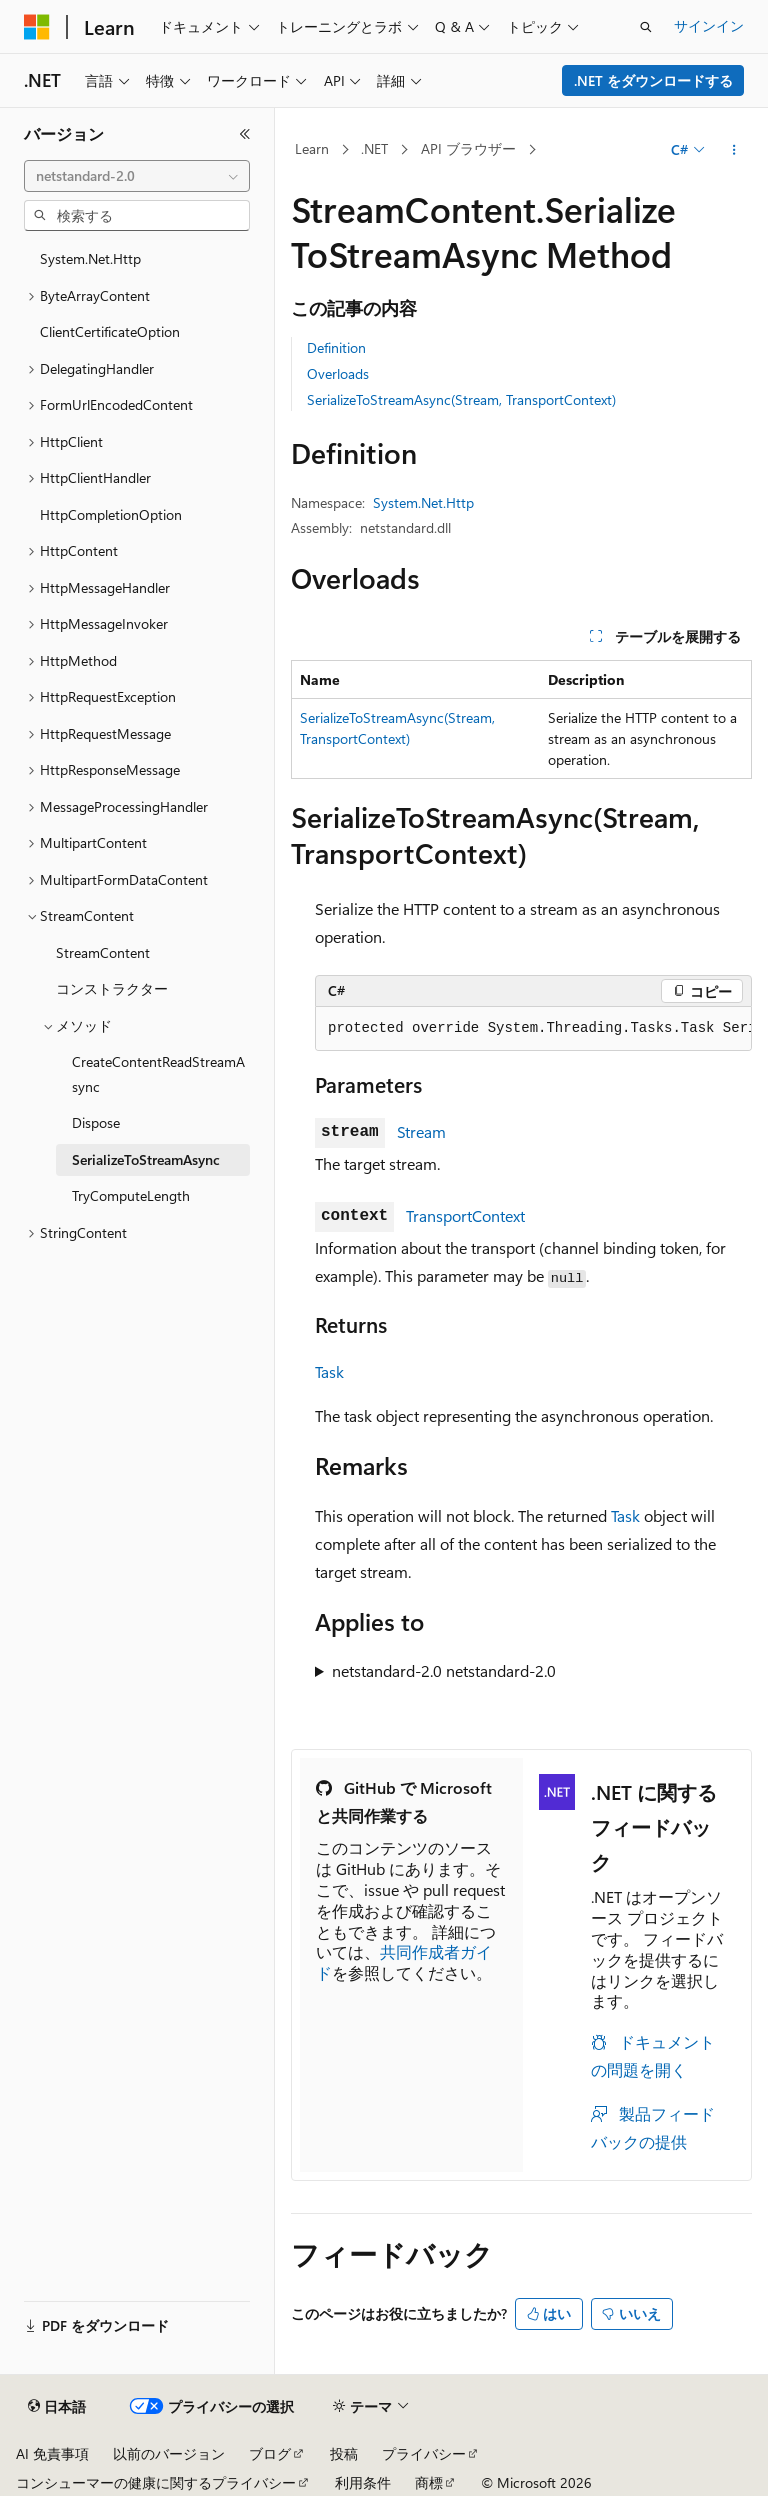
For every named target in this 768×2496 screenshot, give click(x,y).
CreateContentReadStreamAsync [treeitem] (158, 1074)
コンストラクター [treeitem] (112, 988)
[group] (533, 1029)
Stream (421, 1131)
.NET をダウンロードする (653, 80)
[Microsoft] (37, 27)
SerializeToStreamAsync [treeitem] (146, 1159)
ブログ (270, 2453)
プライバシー (424, 2453)
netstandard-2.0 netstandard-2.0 (444, 1670)
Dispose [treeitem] (96, 1122)
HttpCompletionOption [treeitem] (111, 514)
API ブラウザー (468, 148)
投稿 (344, 2453)
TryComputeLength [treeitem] (131, 1195)
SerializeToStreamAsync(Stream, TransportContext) (461, 399)
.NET (374, 148)
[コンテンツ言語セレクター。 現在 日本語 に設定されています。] (57, 2407)
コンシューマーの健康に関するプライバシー (156, 2482)
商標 (429, 2482)
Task (329, 1371)
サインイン (709, 25)
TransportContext (465, 1215)
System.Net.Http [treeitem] (90, 258)
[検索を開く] (646, 27)
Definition (336, 347)
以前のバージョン (169, 2453)
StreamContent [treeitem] (103, 952)
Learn (312, 148)
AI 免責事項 (52, 2453)
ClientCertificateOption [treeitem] (110, 331)
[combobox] (137, 176)
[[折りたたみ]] (245, 134)
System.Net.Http (423, 502)
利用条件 (363, 2482)
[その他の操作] (734, 150)
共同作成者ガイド (404, 1962)
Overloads (338, 373)
